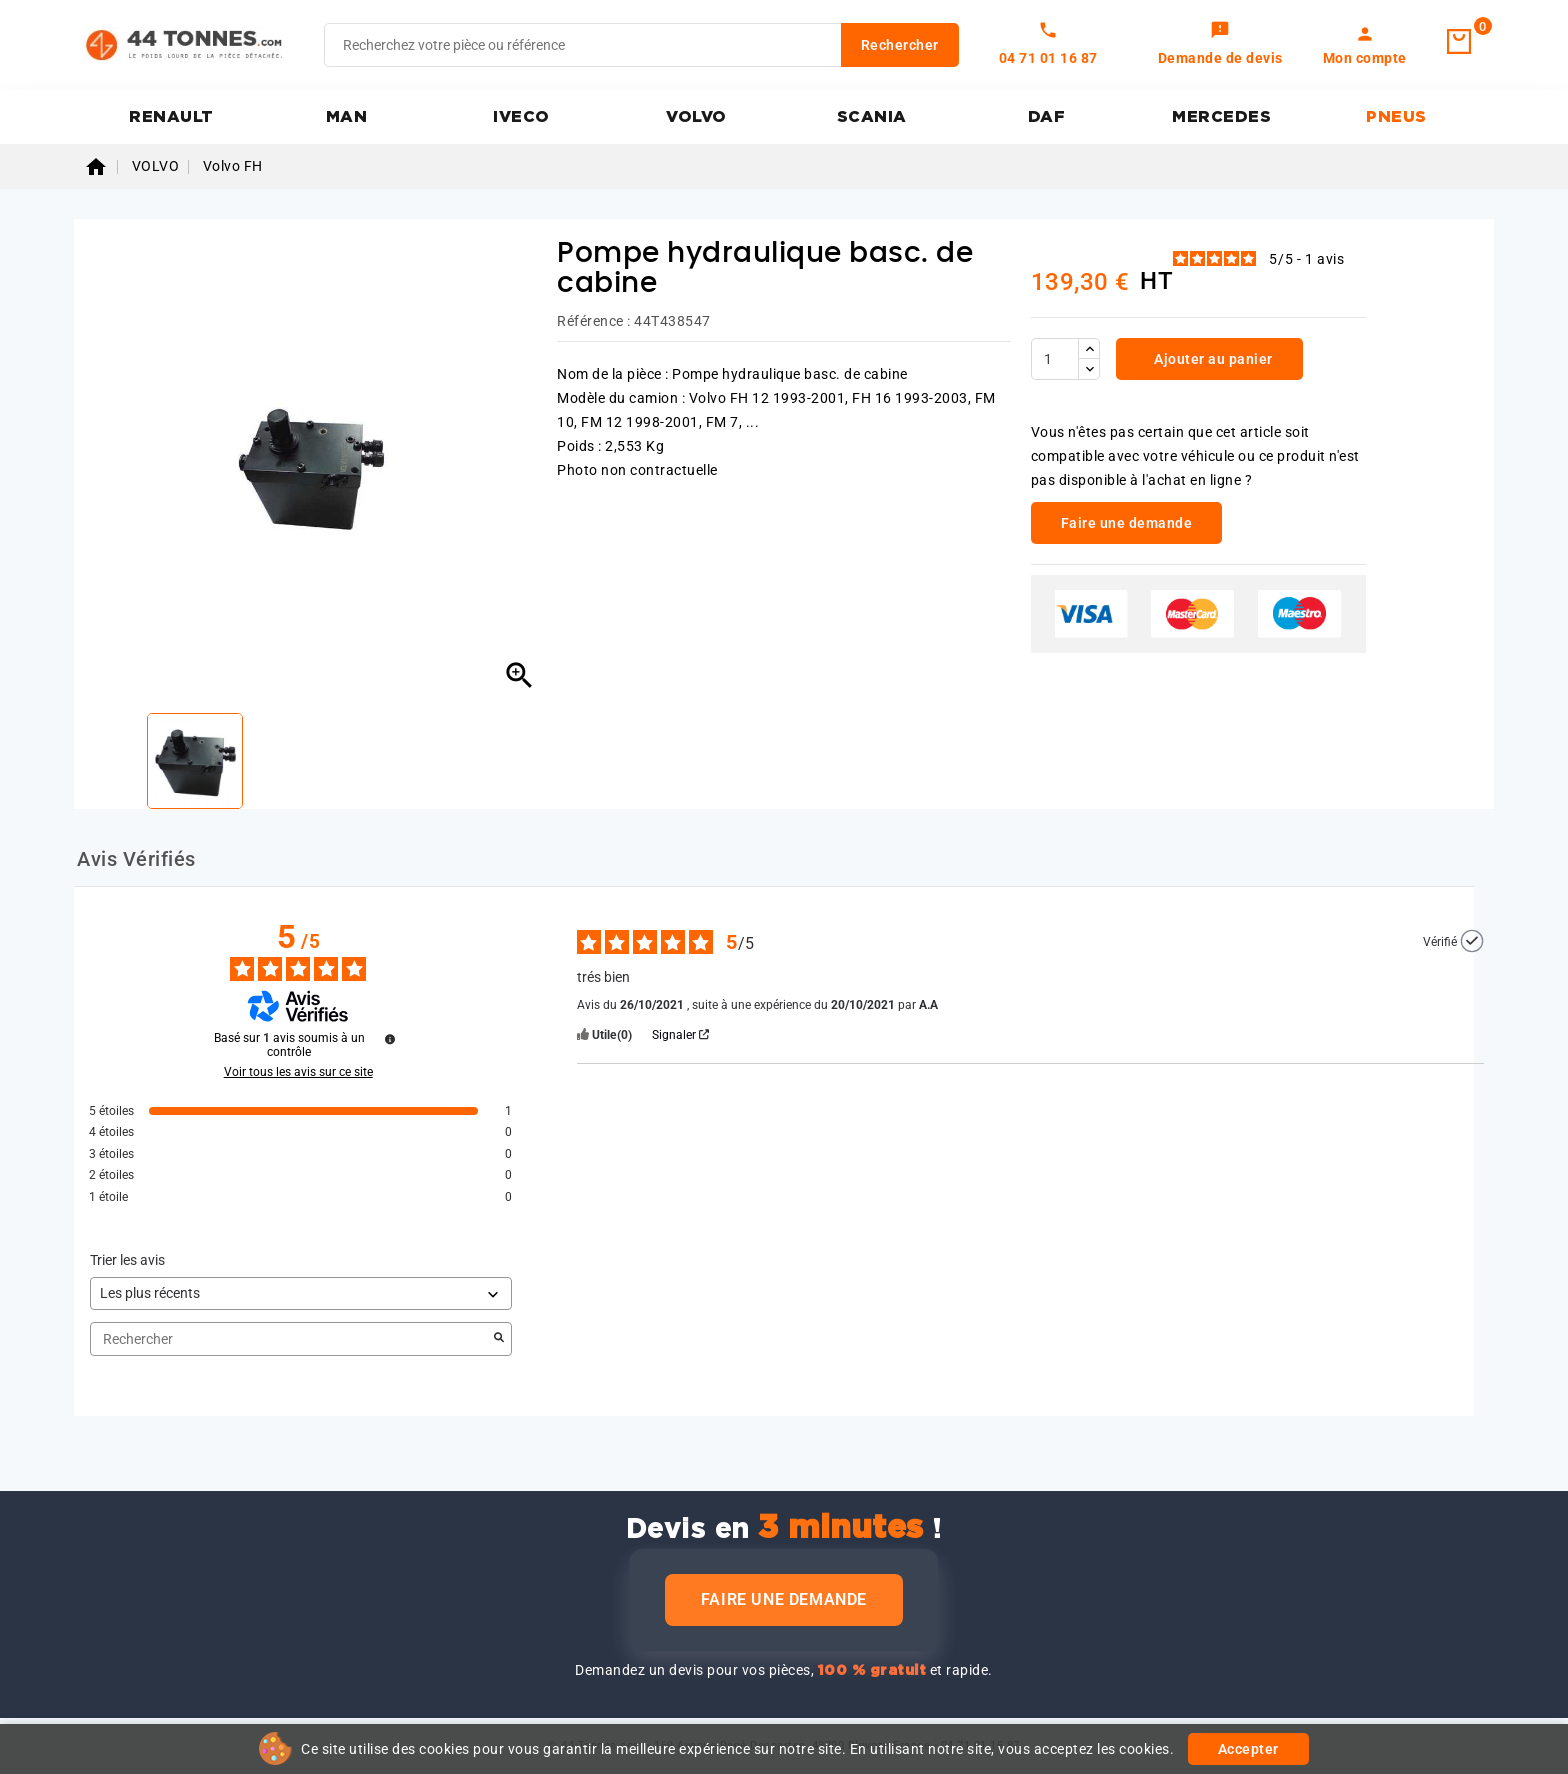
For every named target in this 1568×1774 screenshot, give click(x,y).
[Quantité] (1055, 359)
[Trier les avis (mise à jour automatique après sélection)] (301, 1293)
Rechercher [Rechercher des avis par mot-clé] (291, 1339)
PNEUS (1396, 117)
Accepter (1248, 1749)
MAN (347, 117)
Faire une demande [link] (1127, 523)
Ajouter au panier (1212, 359)
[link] (1220, 45)
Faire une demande (784, 1599)
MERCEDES (1221, 117)
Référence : (594, 321)
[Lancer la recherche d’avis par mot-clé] (499, 1339)
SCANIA (872, 117)
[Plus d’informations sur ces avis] (390, 1039)
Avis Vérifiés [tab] (136, 859)
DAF (1047, 117)
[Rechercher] (641, 45)
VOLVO (696, 117)
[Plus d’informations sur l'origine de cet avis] (1472, 941)
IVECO (521, 117)
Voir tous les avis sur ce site (298, 1072)
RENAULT (171, 117)
